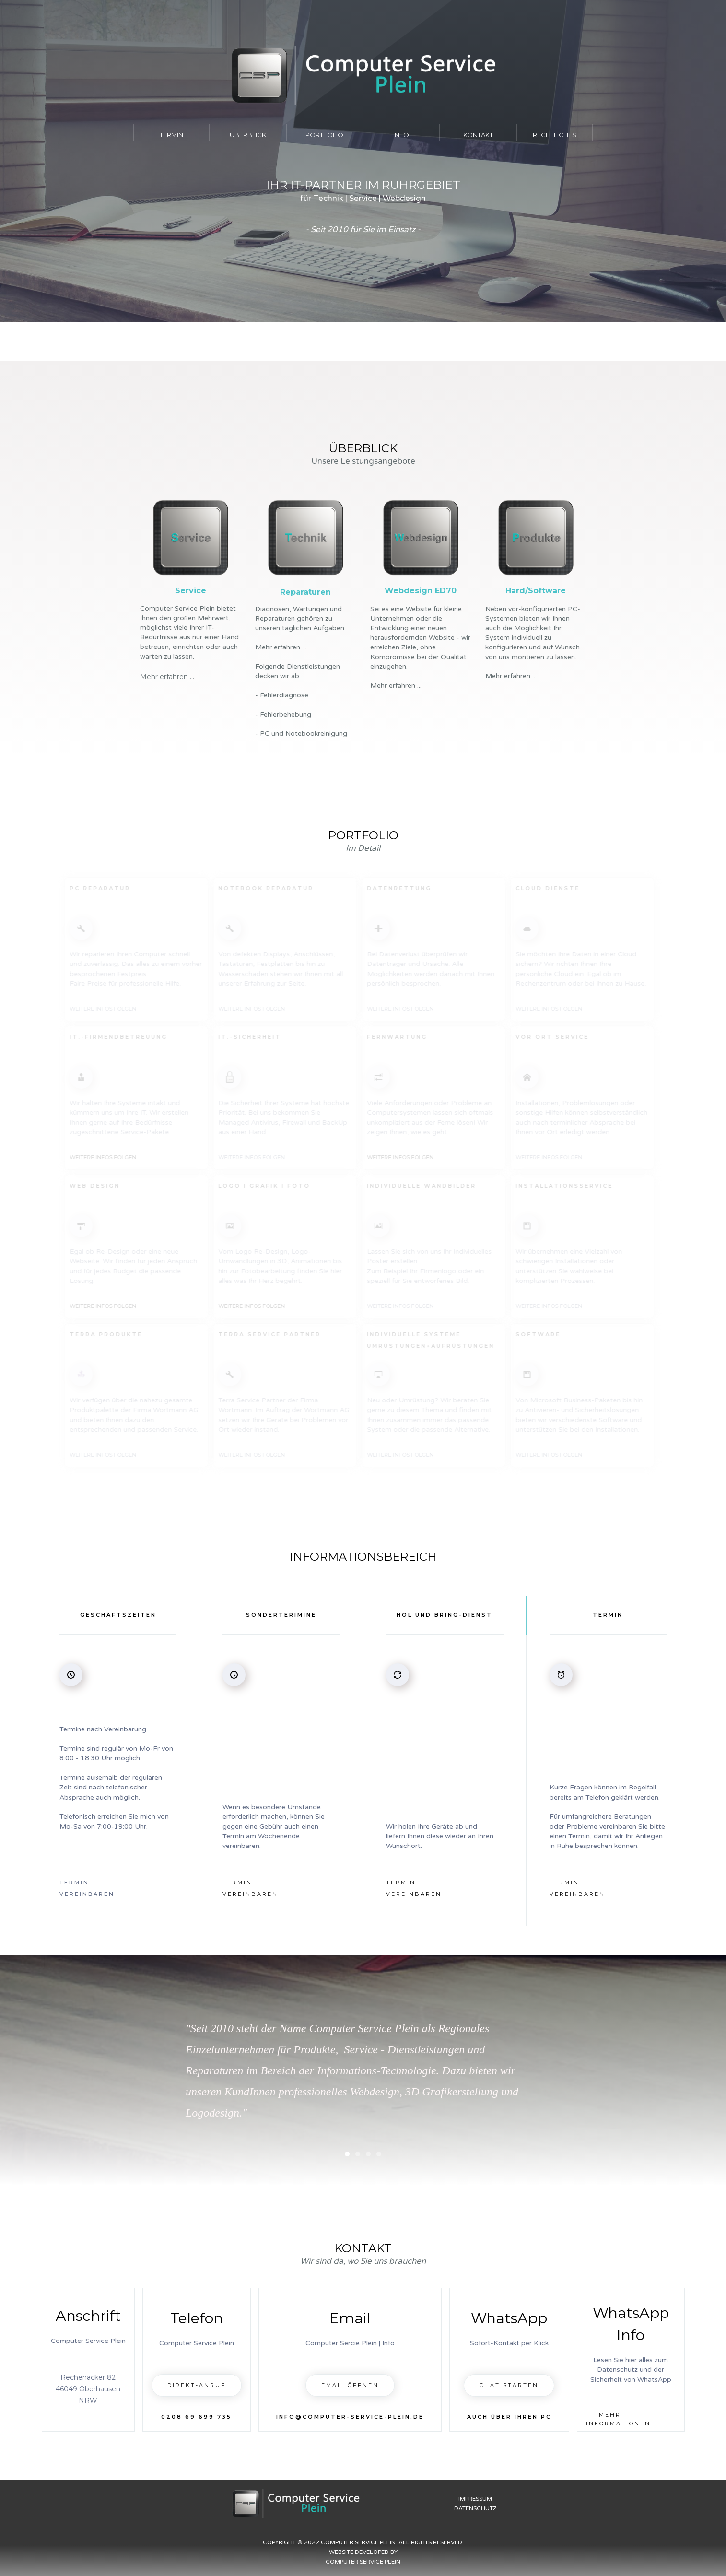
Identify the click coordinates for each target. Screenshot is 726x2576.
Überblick (248, 135)
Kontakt (478, 135)
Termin (171, 135)
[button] (569, 2070)
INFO (401, 135)
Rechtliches (554, 135)
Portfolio (324, 135)
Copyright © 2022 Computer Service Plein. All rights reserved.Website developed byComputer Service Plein (363, 2552)
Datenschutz (475, 2508)
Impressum (475, 2498)
